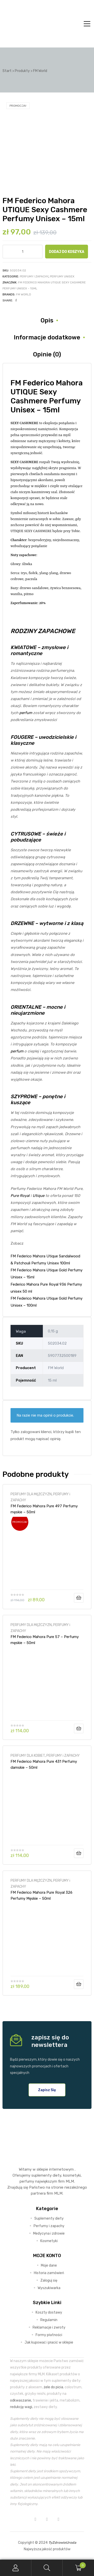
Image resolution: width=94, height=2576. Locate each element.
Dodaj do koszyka (66, 252)
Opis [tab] (47, 320)
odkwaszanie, (21, 2400)
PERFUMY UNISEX (62, 276)
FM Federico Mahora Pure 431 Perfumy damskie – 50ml (44, 1764)
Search (47, 2568)
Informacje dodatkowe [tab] (47, 337)
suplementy (41, 2175)
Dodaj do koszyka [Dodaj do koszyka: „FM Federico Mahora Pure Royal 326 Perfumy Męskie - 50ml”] (78, 1984)
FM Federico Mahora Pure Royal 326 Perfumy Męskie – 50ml (41, 1895)
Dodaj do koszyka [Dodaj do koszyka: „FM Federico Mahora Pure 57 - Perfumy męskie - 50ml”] (78, 1728)
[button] (47, 2089)
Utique (38, 1195)
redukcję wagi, (21, 2407)
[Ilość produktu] (22, 251)
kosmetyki (72, 2175)
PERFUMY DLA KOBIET (28, 1755)
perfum (25, 713)
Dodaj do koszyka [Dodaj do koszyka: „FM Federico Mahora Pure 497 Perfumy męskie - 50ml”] (78, 1598)
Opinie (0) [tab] (47, 354)
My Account (15, 2568)
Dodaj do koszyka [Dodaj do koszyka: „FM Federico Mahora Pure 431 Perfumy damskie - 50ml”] (78, 1853)
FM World (23, 294)
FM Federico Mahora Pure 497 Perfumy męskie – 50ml (44, 1509)
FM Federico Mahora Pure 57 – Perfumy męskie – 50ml (45, 1640)
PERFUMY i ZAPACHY (34, 276)
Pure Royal (20, 1195)
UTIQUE (17, 531)
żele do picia (53, 2387)
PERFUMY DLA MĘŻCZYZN (31, 1494)
